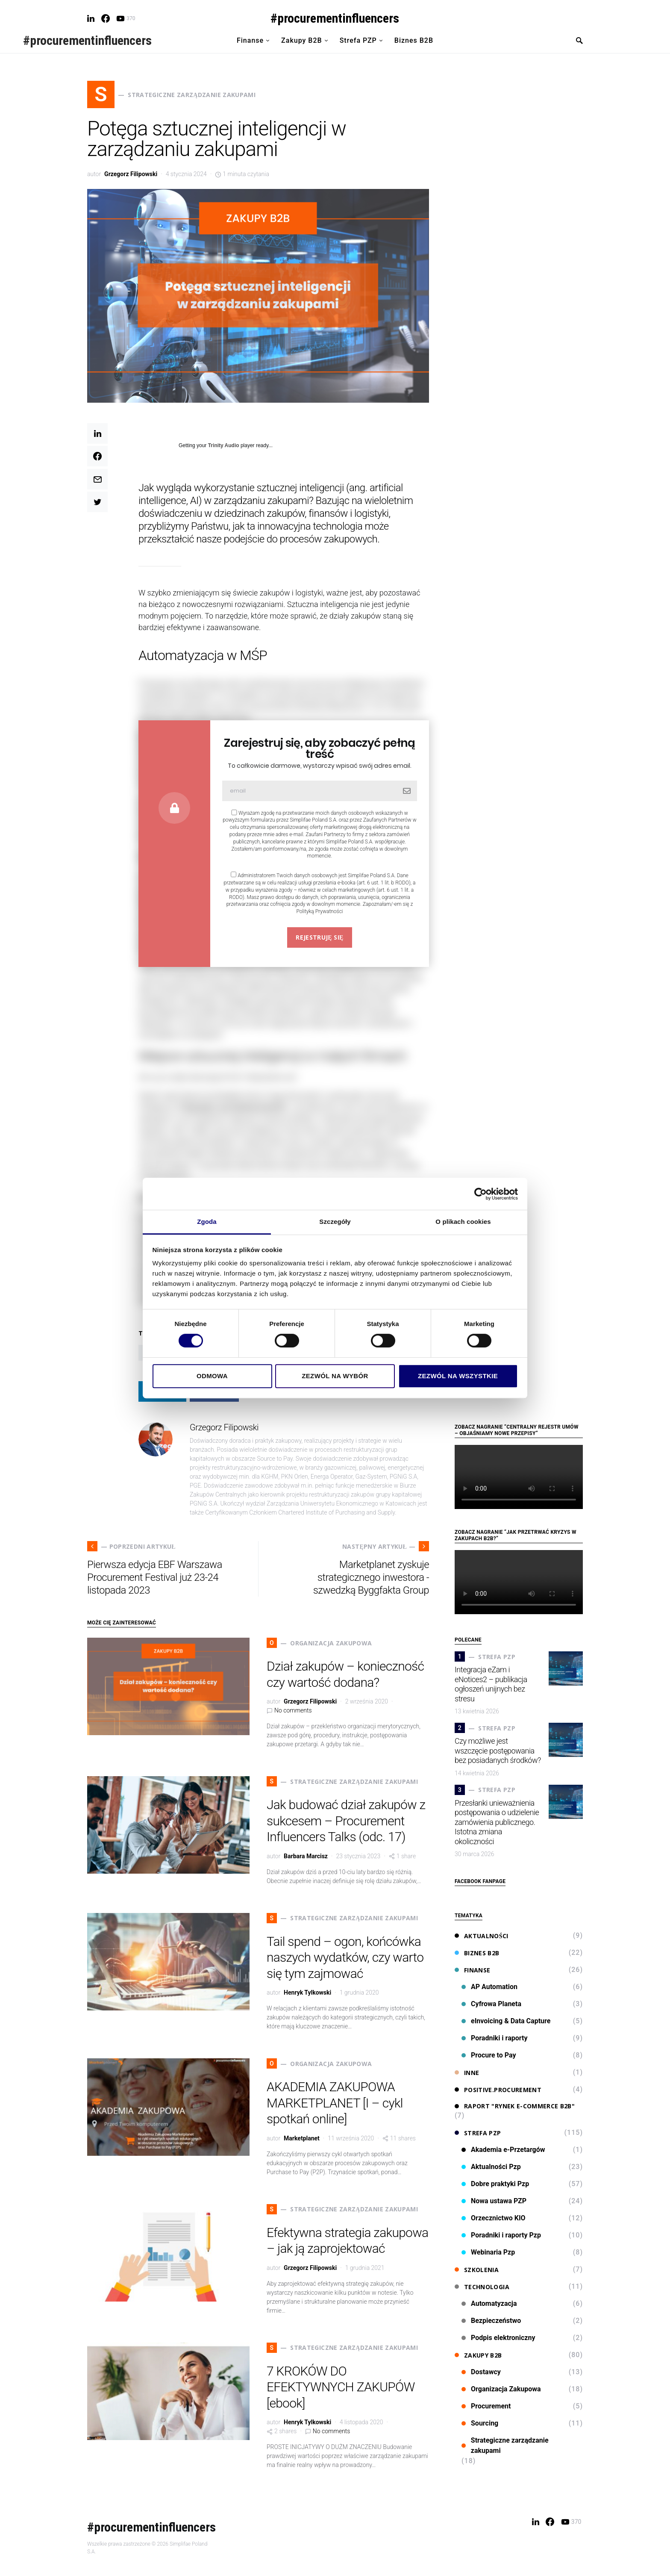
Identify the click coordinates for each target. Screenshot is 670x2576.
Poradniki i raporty (494, 2038)
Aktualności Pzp (491, 2167)
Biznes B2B (477, 1953)
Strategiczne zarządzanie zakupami (505, 2445)
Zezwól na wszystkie (458, 1375)
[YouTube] (125, 18)
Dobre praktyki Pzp (495, 2184)
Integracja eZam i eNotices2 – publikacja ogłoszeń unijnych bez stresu (491, 1684)
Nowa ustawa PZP (493, 2201)
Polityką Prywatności (319, 911)
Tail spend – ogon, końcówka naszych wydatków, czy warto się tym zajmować (345, 1957)
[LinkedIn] (90, 18)
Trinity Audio (223, 445)
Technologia (482, 2287)
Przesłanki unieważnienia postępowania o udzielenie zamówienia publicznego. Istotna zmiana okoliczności (497, 1822)
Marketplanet (302, 2138)
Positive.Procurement (498, 2090)
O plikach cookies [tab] (463, 1221)
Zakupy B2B (478, 2355)
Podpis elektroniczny (498, 2338)
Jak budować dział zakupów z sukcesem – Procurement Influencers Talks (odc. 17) (346, 1820)
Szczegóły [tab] (334, 1221)
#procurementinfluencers (334, 18)
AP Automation (489, 1987)
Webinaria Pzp (488, 2252)
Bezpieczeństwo (491, 2321)
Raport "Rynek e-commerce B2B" (515, 2106)
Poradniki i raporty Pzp (501, 2235)
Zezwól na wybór (335, 1375)
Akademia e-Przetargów (503, 2150)
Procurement (486, 2406)
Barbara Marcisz (306, 1856)
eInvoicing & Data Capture (505, 2021)
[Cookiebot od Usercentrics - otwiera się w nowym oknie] (480, 1194)
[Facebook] (105, 18)
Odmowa (212, 1375)
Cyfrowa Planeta (491, 2004)
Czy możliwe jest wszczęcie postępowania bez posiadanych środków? (498, 1750)
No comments (293, 1710)
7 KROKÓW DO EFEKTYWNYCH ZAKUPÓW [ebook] (341, 2387)
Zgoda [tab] (207, 1221)
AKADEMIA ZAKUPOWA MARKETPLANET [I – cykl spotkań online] (335, 2102)
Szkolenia (477, 2270)
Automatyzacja (489, 2303)
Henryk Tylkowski (307, 1992)
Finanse (472, 1970)
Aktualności (481, 1936)
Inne (467, 2073)
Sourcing (479, 2423)
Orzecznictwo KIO (493, 2218)
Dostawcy (481, 2372)
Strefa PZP (478, 2133)
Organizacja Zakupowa (501, 2389)
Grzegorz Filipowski (130, 174)
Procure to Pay (488, 2055)
